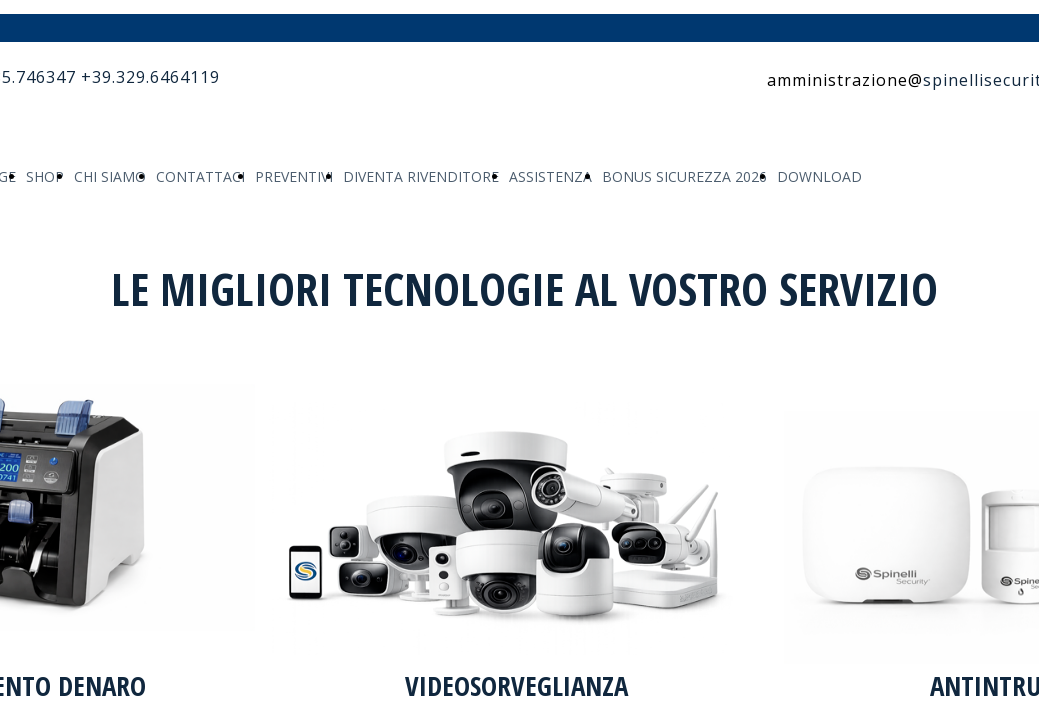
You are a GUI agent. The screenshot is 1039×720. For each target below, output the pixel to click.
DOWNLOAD (819, 176)
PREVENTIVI (294, 176)
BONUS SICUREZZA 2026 (684, 176)
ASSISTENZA (550, 176)
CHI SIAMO (110, 176)
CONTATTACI (200, 176)
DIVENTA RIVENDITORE (421, 176)
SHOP (45, 176)
